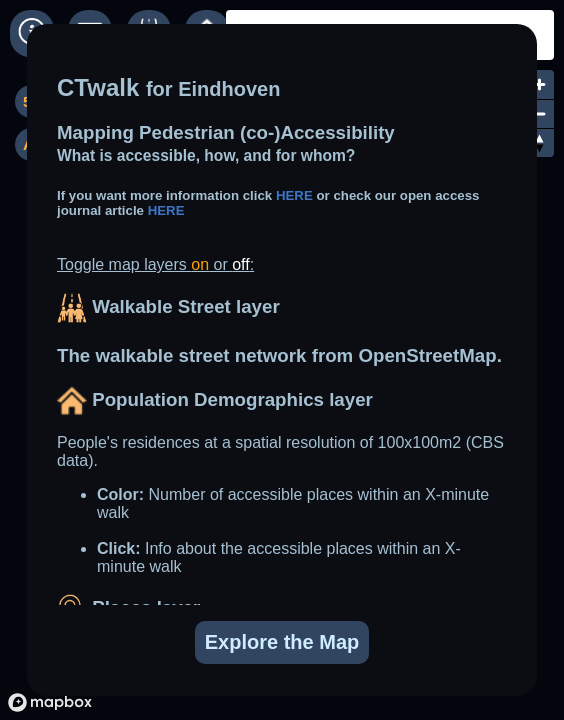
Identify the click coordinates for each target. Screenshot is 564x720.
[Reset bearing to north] (539, 142)
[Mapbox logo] (50, 702)
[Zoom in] (539, 84)
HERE (296, 195)
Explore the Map (282, 642)
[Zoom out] (539, 113)
